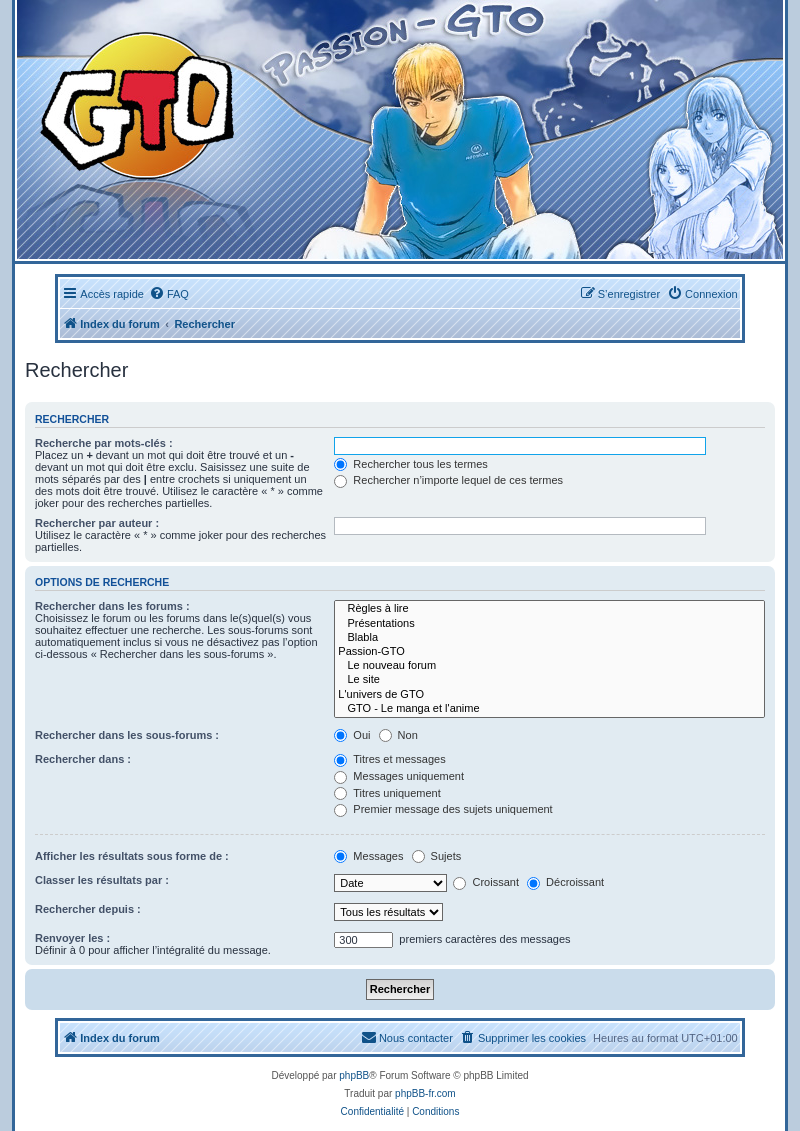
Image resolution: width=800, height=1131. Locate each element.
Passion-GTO (549, 652)
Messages (368, 856)
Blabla (549, 638)
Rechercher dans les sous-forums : (127, 735)
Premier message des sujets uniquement (443, 809)
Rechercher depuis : (88, 909)
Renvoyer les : (72, 938)
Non (398, 735)
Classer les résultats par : (102, 880)
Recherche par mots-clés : (104, 443)
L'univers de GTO (549, 695)
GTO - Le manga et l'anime (549, 709)
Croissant (486, 882)
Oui (352, 735)
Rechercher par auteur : (97, 523)
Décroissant (565, 882)
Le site (549, 680)
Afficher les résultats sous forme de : (132, 856)
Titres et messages (389, 759)
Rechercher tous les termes (411, 464)
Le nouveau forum (549, 666)
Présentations (549, 624)
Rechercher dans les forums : (112, 606)
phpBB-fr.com (425, 1093)
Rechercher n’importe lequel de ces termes (448, 480)
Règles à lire (549, 609)
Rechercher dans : (83, 759)
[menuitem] (169, 294)
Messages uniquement (399, 776)
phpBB (354, 1075)
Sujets (437, 856)
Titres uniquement (387, 793)
